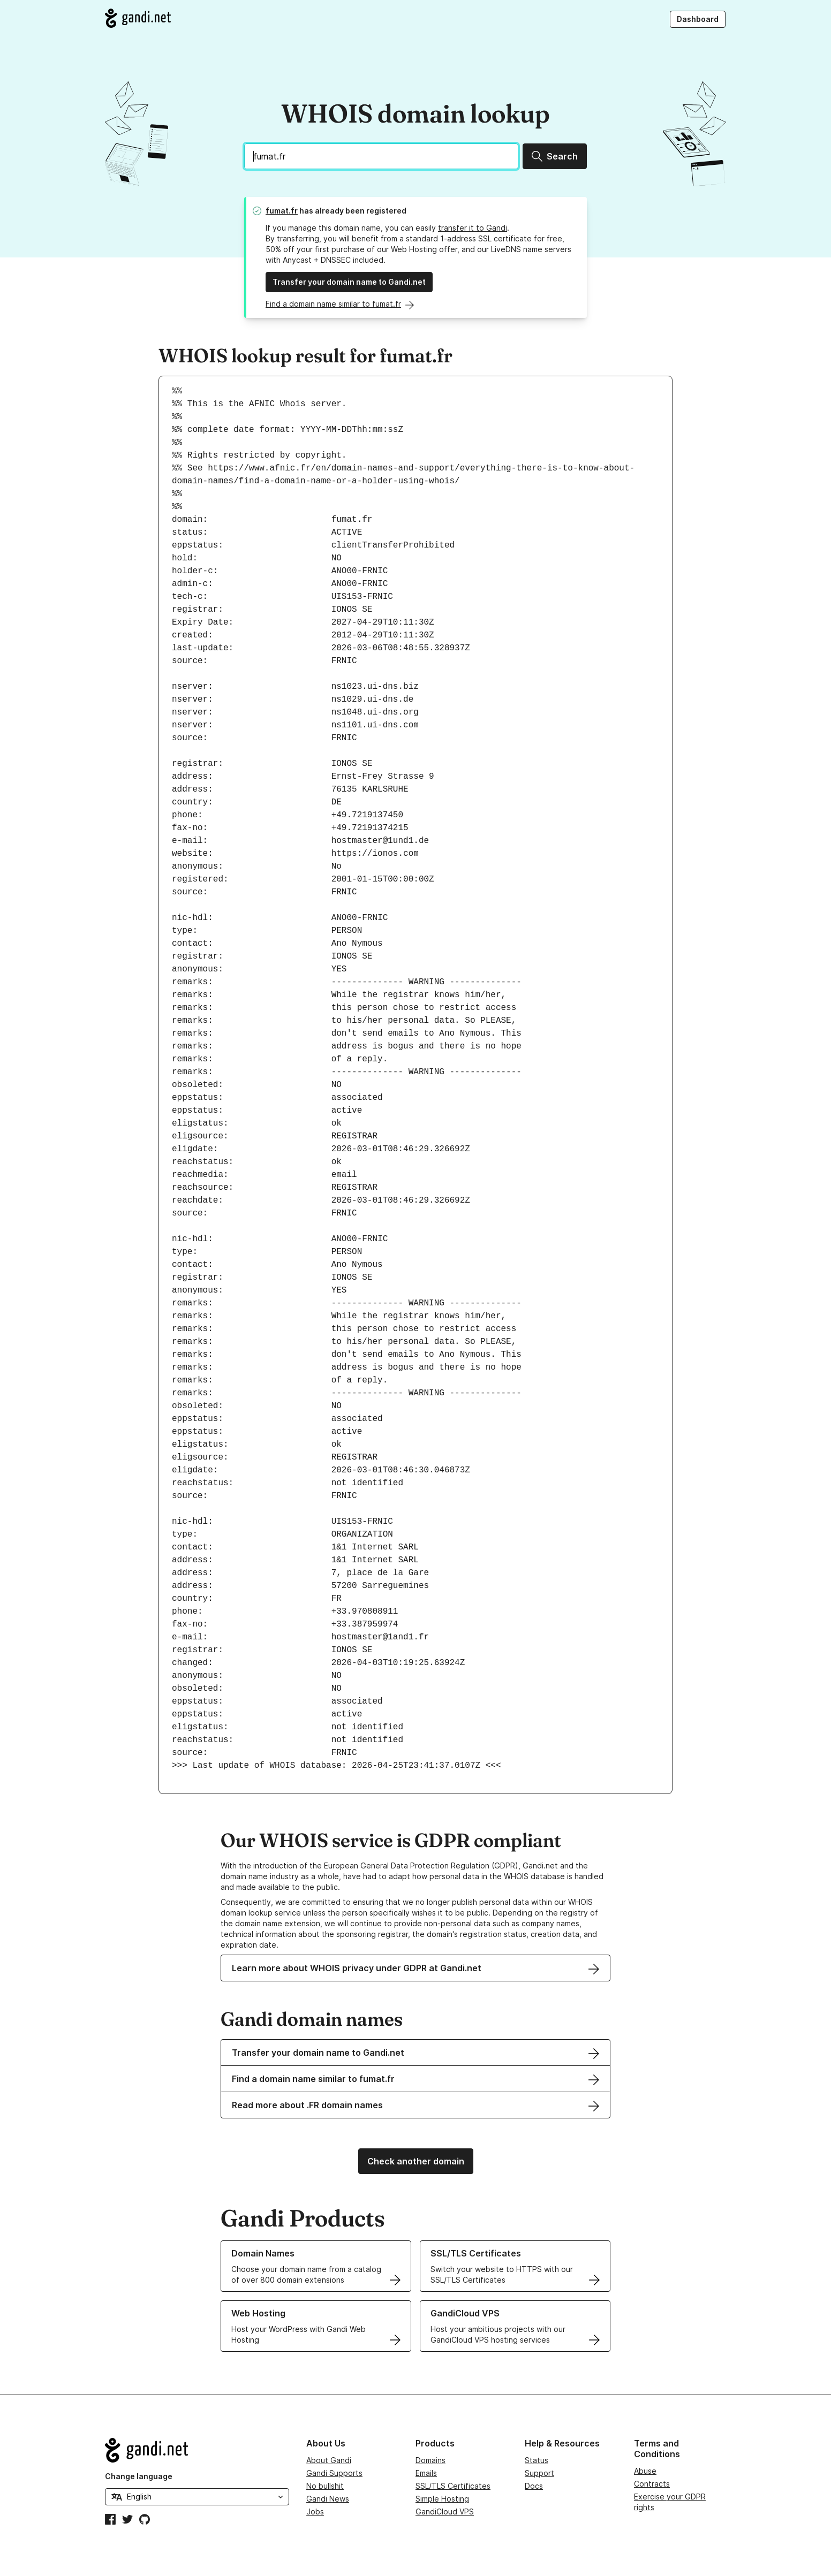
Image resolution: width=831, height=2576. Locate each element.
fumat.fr (282, 210)
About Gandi (328, 2460)
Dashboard (698, 19)
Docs (534, 2485)
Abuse (645, 2470)
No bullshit (325, 2485)
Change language (138, 2476)
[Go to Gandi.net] (138, 18)
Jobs (315, 2511)
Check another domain (415, 2161)
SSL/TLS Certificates (453, 2485)
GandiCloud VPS (445, 2511)
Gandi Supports (334, 2473)
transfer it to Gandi (472, 227)
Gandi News (327, 2498)
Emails (426, 2473)
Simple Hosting (442, 2498)
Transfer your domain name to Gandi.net (349, 281)
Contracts (652, 2483)
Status (536, 2460)
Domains (430, 2460)
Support (539, 2473)
